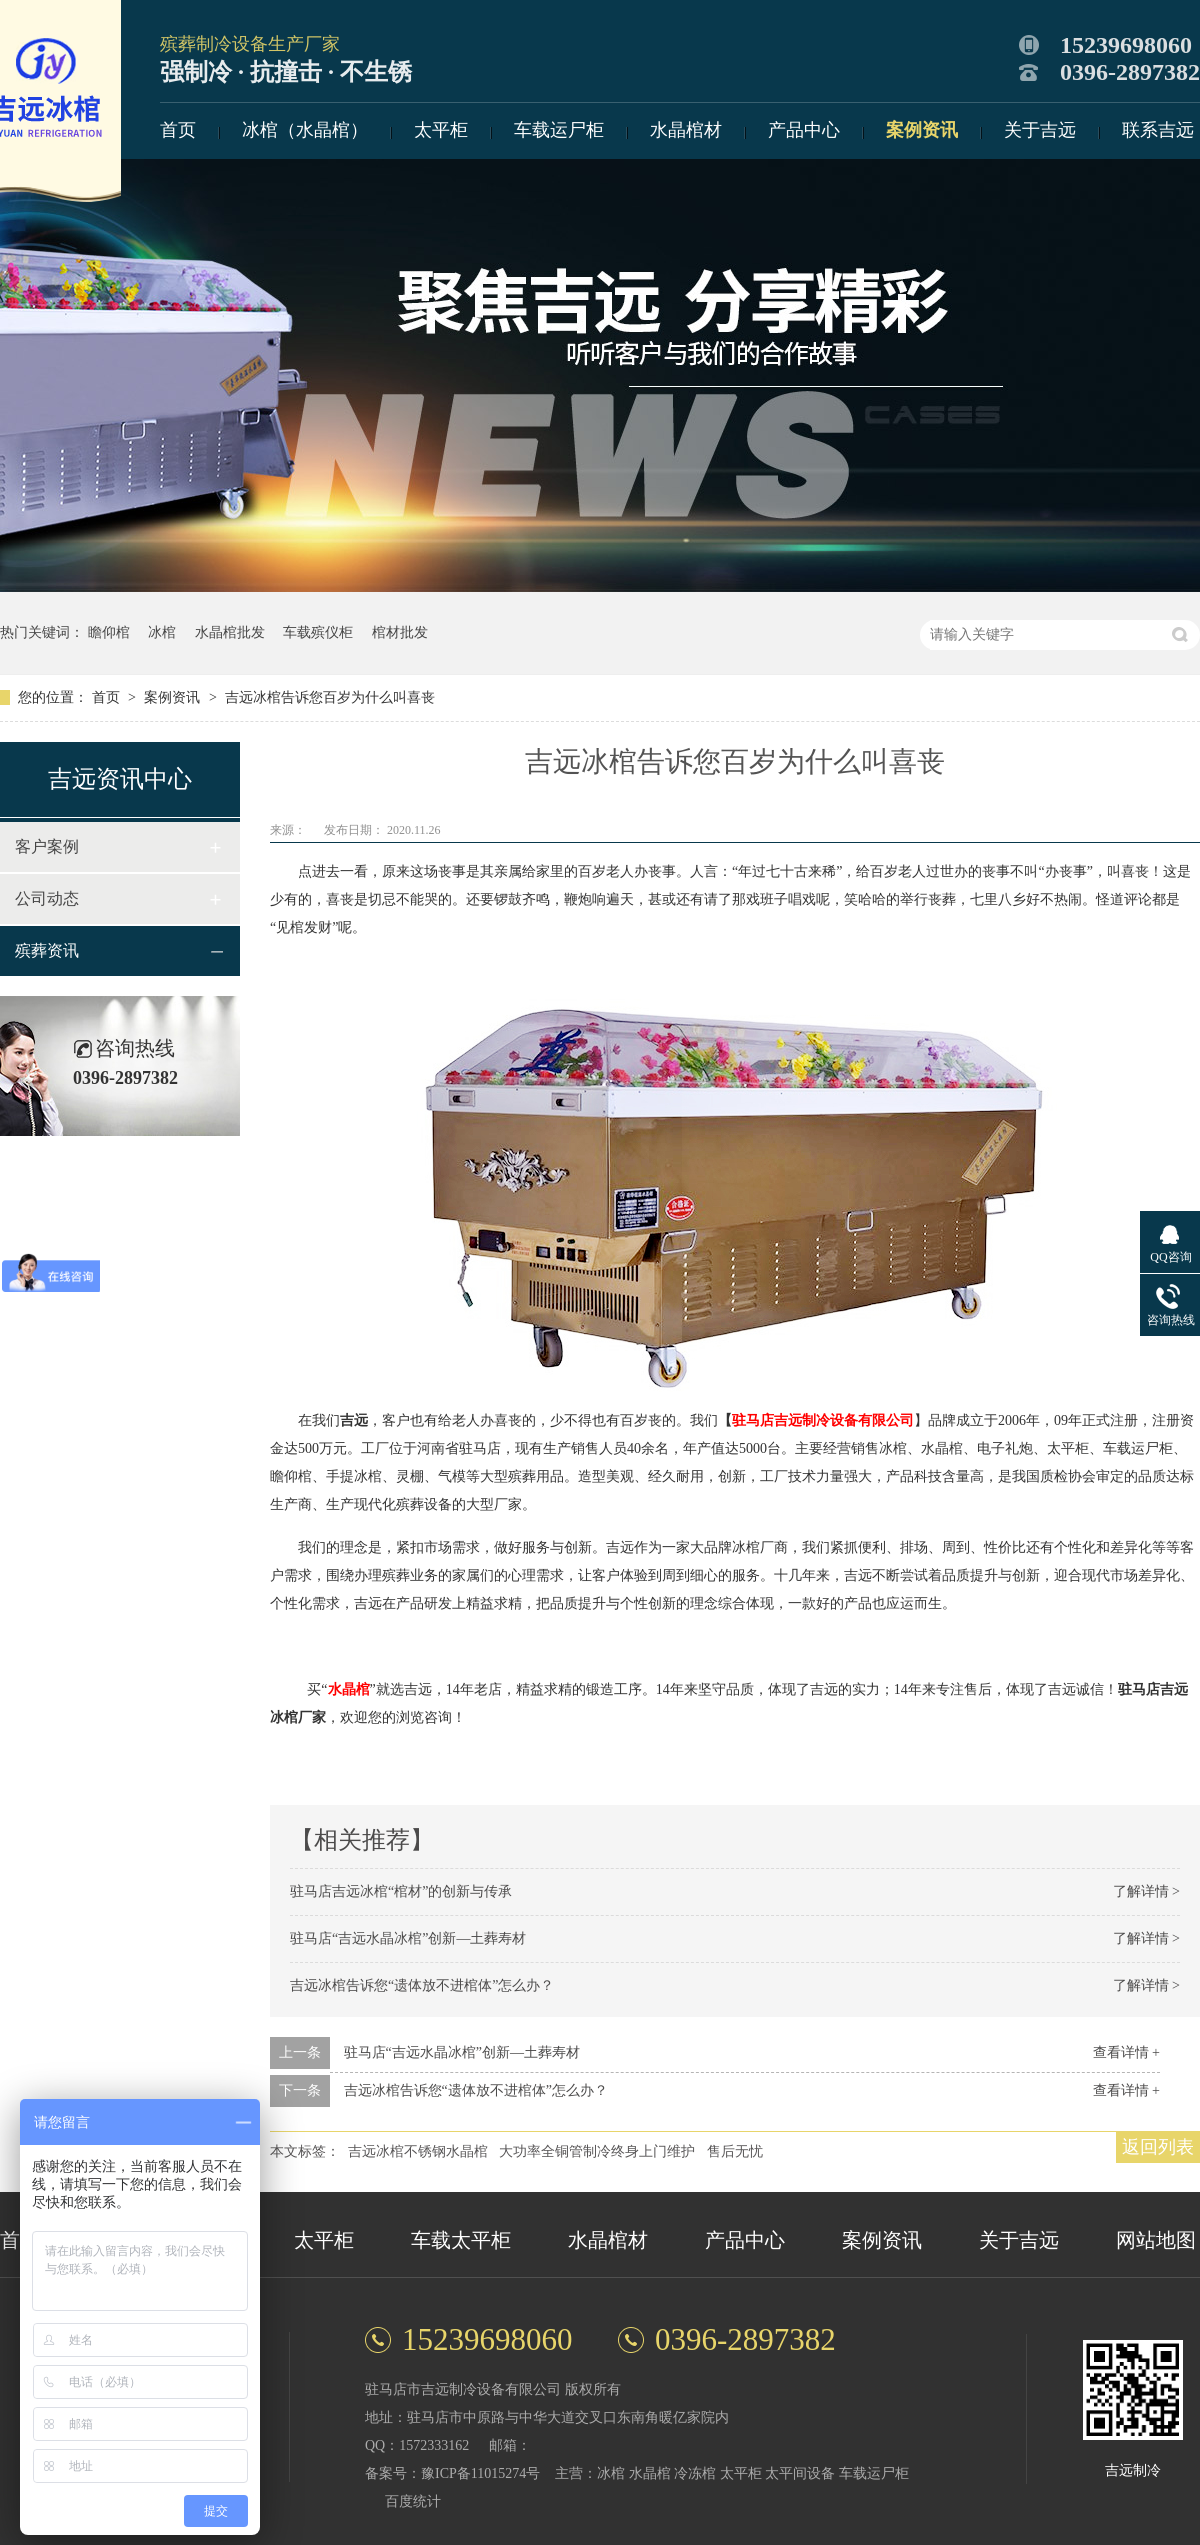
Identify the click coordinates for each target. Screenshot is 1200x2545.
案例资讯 (922, 130)
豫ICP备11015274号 (480, 2473)
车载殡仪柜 (318, 632)
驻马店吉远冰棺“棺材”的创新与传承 (401, 1891)
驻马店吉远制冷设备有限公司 (823, 1420)
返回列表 (1158, 2147)
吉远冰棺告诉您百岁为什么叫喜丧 (330, 697)
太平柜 (441, 130)
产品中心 (804, 130)
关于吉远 (1040, 130)
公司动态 (47, 898)
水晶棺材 (686, 130)
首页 (178, 130)
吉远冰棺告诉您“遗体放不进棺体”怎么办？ (422, 1985)
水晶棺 (349, 1689)
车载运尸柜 (559, 130)
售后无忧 (735, 2151)
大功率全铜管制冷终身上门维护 (597, 2151)
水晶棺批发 (230, 632)
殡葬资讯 (47, 950)
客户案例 (47, 846)
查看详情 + (1126, 2052)
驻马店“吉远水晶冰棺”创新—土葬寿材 (408, 1938)
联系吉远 (1158, 130)
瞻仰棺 (109, 632)
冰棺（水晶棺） (305, 130)
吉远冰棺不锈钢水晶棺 (418, 2151)
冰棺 (162, 632)
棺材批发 (400, 632)
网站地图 (1156, 2240)
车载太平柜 (461, 2240)
